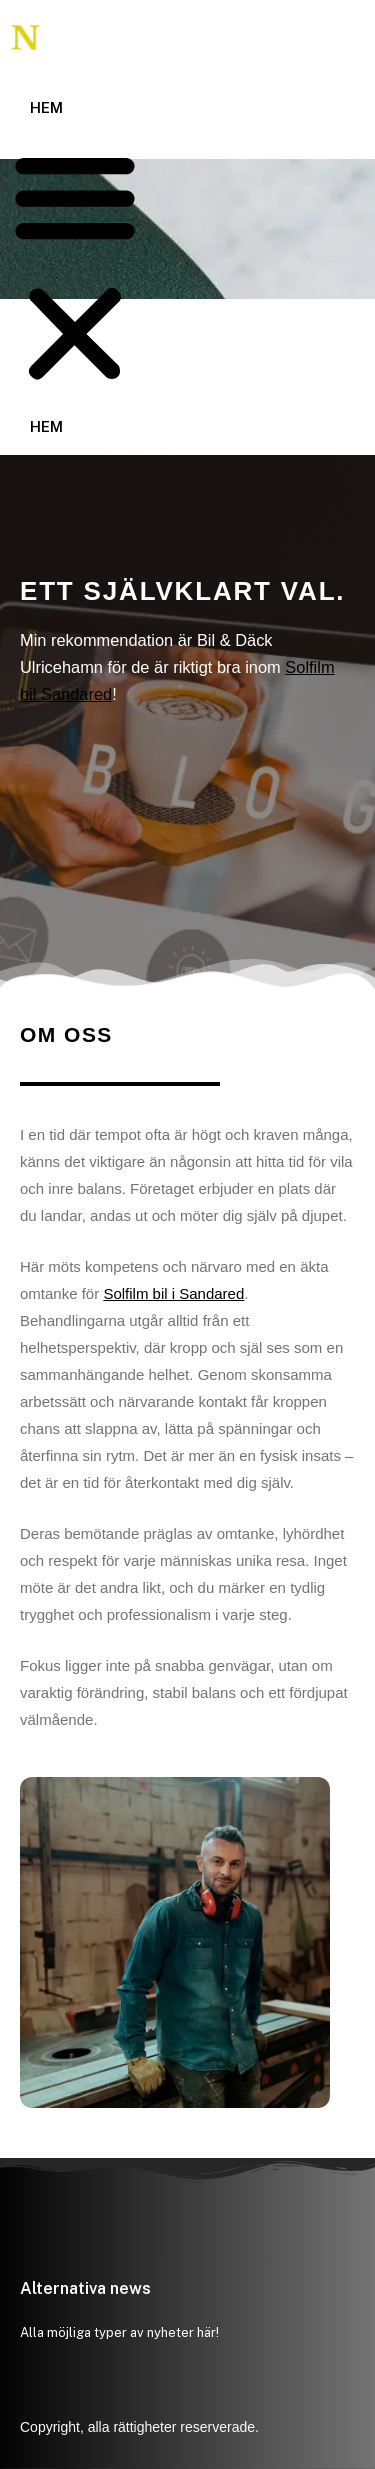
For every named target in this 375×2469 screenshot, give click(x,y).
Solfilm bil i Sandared (173, 1293)
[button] (75, 269)
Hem (46, 107)
